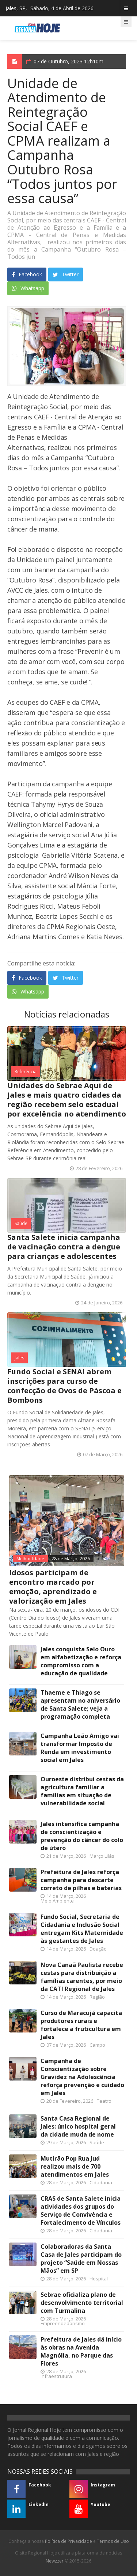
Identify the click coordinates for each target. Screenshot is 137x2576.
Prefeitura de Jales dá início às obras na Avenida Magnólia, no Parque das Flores (81, 2351)
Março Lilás (102, 1856)
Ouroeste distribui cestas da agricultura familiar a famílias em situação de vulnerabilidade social (82, 1791)
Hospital (99, 2278)
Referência (26, 1071)
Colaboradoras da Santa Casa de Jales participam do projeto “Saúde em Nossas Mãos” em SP (81, 2259)
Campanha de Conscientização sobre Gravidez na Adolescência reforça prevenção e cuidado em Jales (82, 2077)
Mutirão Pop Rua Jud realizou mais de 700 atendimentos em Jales (75, 2166)
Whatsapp (28, 288)
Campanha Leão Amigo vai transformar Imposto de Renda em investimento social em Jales (80, 1748)
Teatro (104, 2101)
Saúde (21, 1223)
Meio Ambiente (57, 1900)
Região (97, 1997)
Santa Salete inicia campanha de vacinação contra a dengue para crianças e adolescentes (63, 1246)
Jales (19, 1358)
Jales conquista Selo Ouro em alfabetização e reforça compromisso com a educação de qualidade (81, 1661)
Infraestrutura (56, 2376)
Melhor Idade (30, 1559)
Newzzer (55, 2561)
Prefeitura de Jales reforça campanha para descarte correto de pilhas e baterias (81, 1880)
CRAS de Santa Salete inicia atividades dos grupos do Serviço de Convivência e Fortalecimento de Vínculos (81, 2210)
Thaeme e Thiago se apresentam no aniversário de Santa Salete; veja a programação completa (80, 1704)
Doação (98, 1948)
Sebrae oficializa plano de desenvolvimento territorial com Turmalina (82, 2303)
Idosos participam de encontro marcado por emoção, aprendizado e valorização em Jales (53, 1587)
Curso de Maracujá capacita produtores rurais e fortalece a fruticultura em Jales (81, 2025)
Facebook (27, 274)
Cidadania (101, 2182)
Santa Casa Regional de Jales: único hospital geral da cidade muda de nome (78, 2126)
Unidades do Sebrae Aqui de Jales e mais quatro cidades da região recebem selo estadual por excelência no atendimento (66, 1099)
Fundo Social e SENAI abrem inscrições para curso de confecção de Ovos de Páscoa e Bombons (64, 1386)
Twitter (66, 274)
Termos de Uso (113, 2541)
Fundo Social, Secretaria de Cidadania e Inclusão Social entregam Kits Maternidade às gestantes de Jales (82, 1929)
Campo (97, 2045)
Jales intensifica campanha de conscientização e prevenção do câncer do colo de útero (82, 1836)
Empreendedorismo (63, 2323)
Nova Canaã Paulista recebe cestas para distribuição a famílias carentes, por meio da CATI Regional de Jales (82, 1977)
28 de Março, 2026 (71, 1559)
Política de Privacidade (68, 2541)
